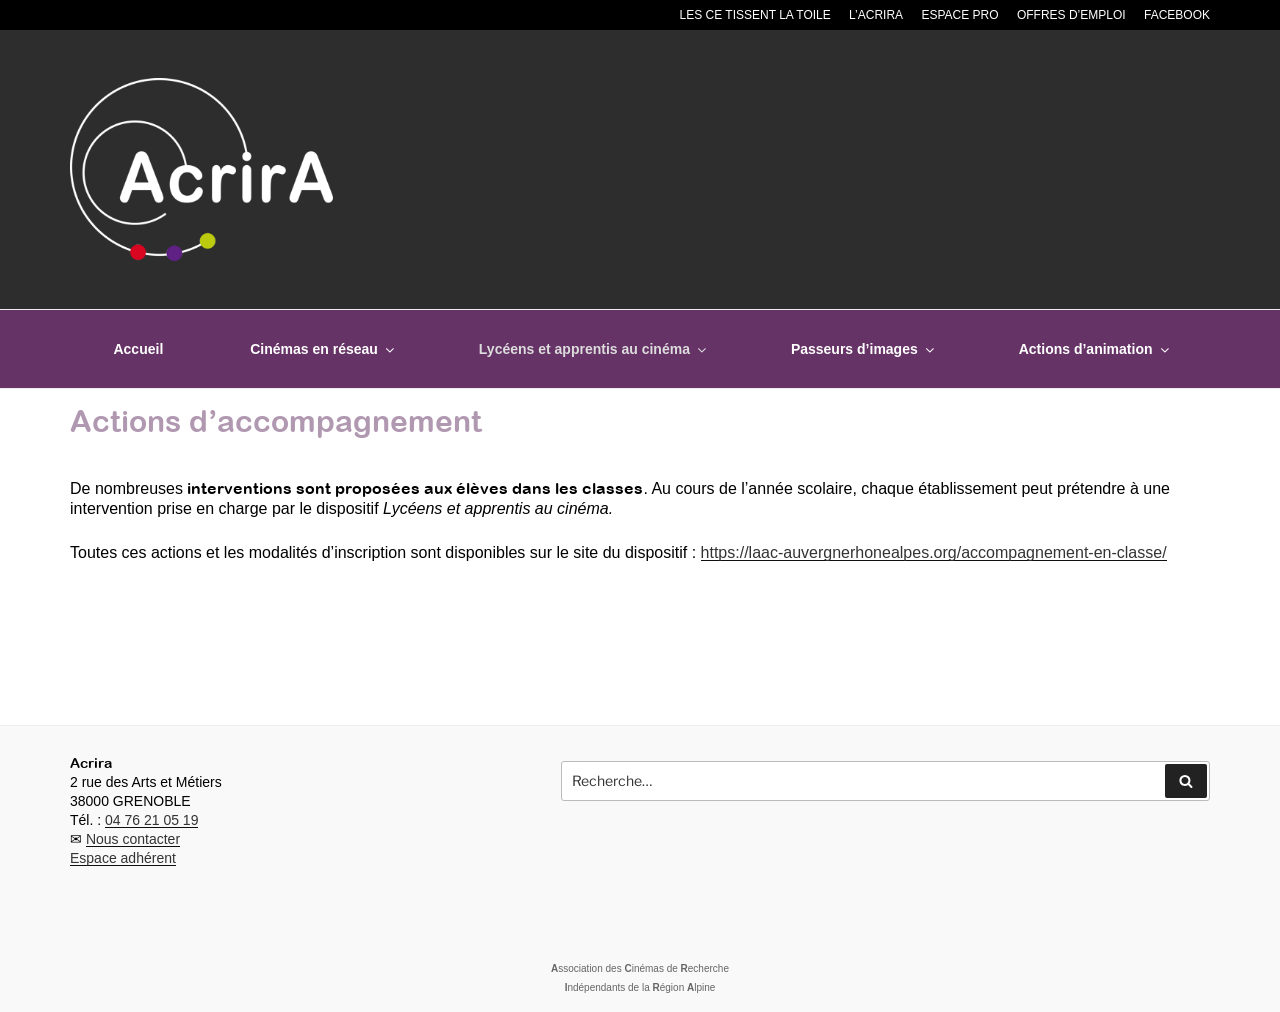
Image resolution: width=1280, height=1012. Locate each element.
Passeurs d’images (864, 349)
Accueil (138, 349)
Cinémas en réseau (323, 349)
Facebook (1177, 15)
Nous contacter (133, 839)
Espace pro (959, 15)
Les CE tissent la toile (755, 15)
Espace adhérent (123, 858)
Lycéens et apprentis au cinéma (594, 349)
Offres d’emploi (1071, 15)
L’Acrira (876, 15)
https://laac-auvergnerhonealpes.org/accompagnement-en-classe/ (934, 552)
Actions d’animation (1095, 349)
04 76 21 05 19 (151, 820)
